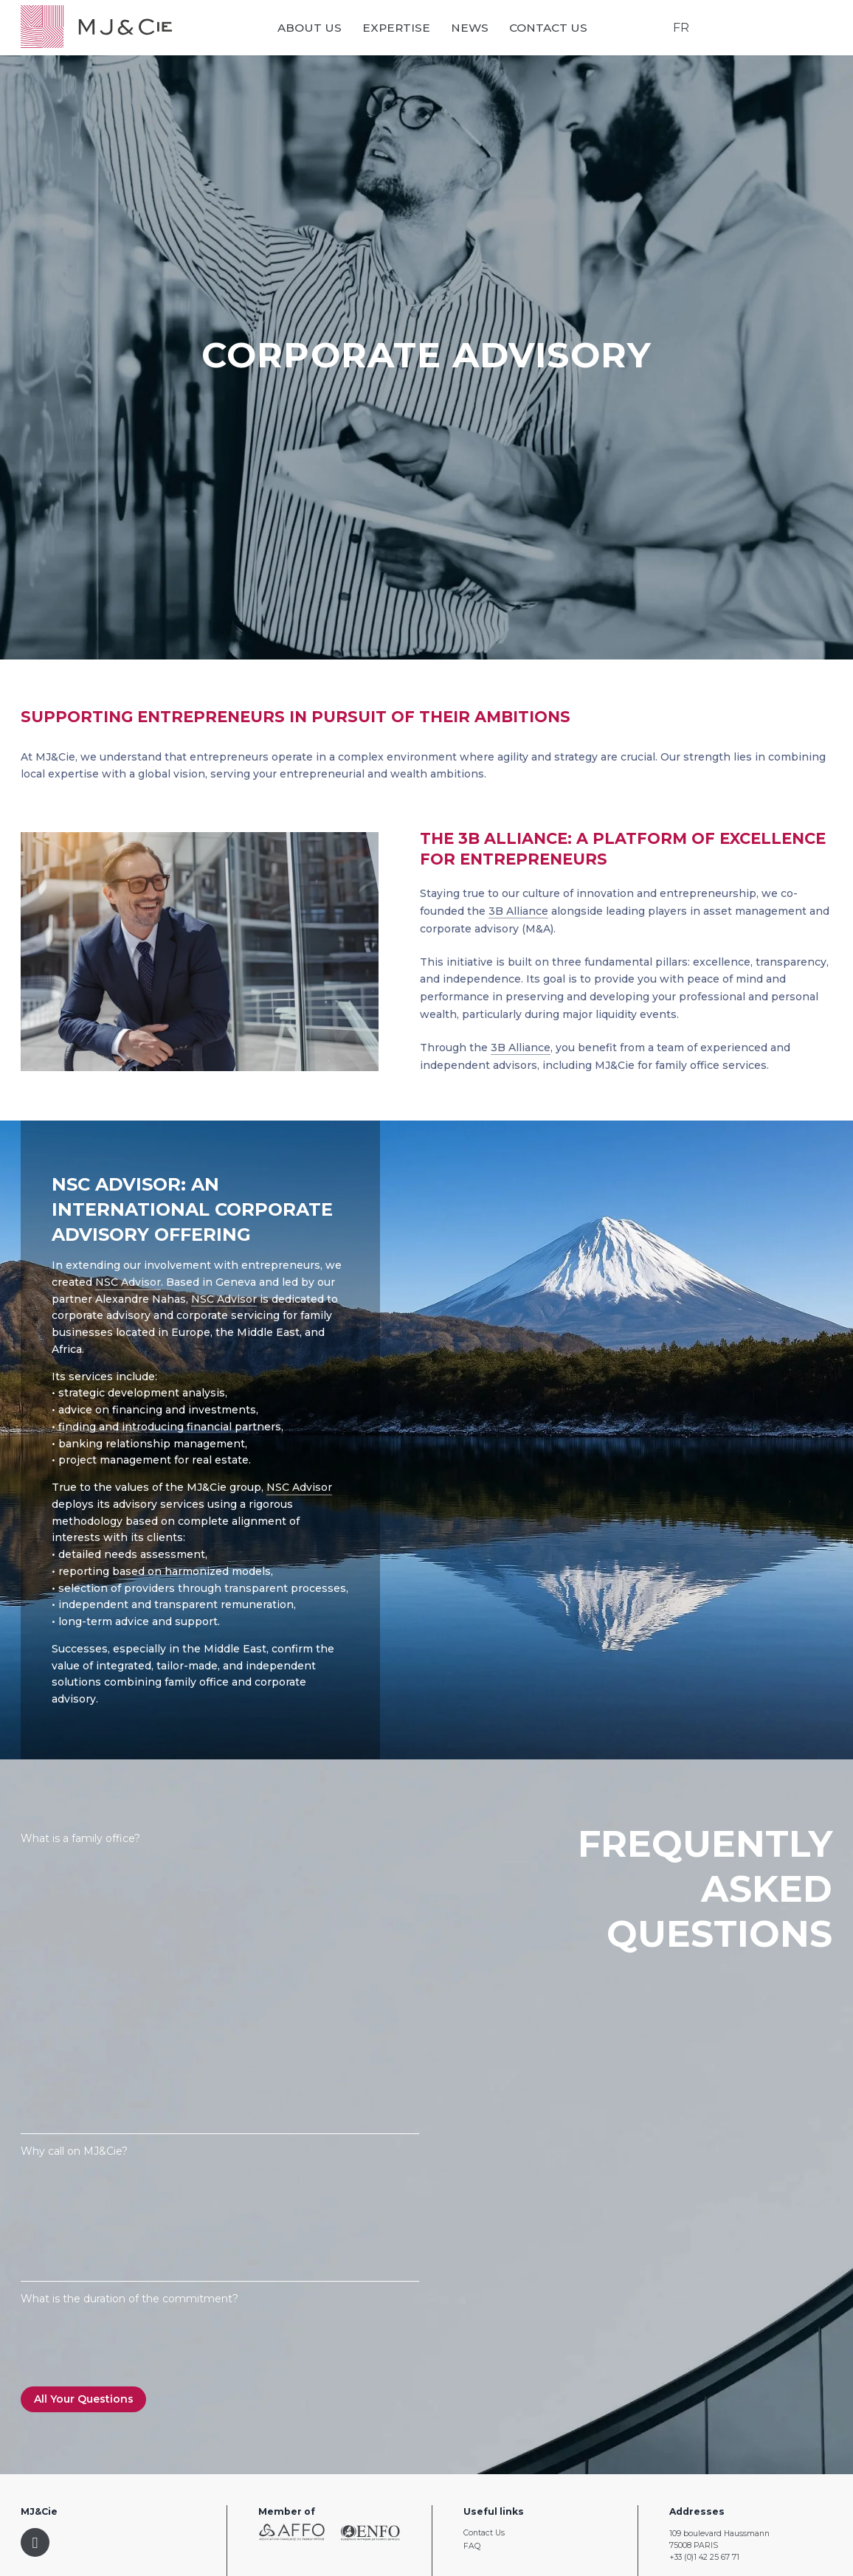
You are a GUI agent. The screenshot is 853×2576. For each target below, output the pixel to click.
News (470, 27)
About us (310, 27)
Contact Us (549, 27)
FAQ (471, 2546)
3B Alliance (518, 911)
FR (680, 28)
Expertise (397, 27)
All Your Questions (84, 2399)
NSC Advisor (128, 1282)
